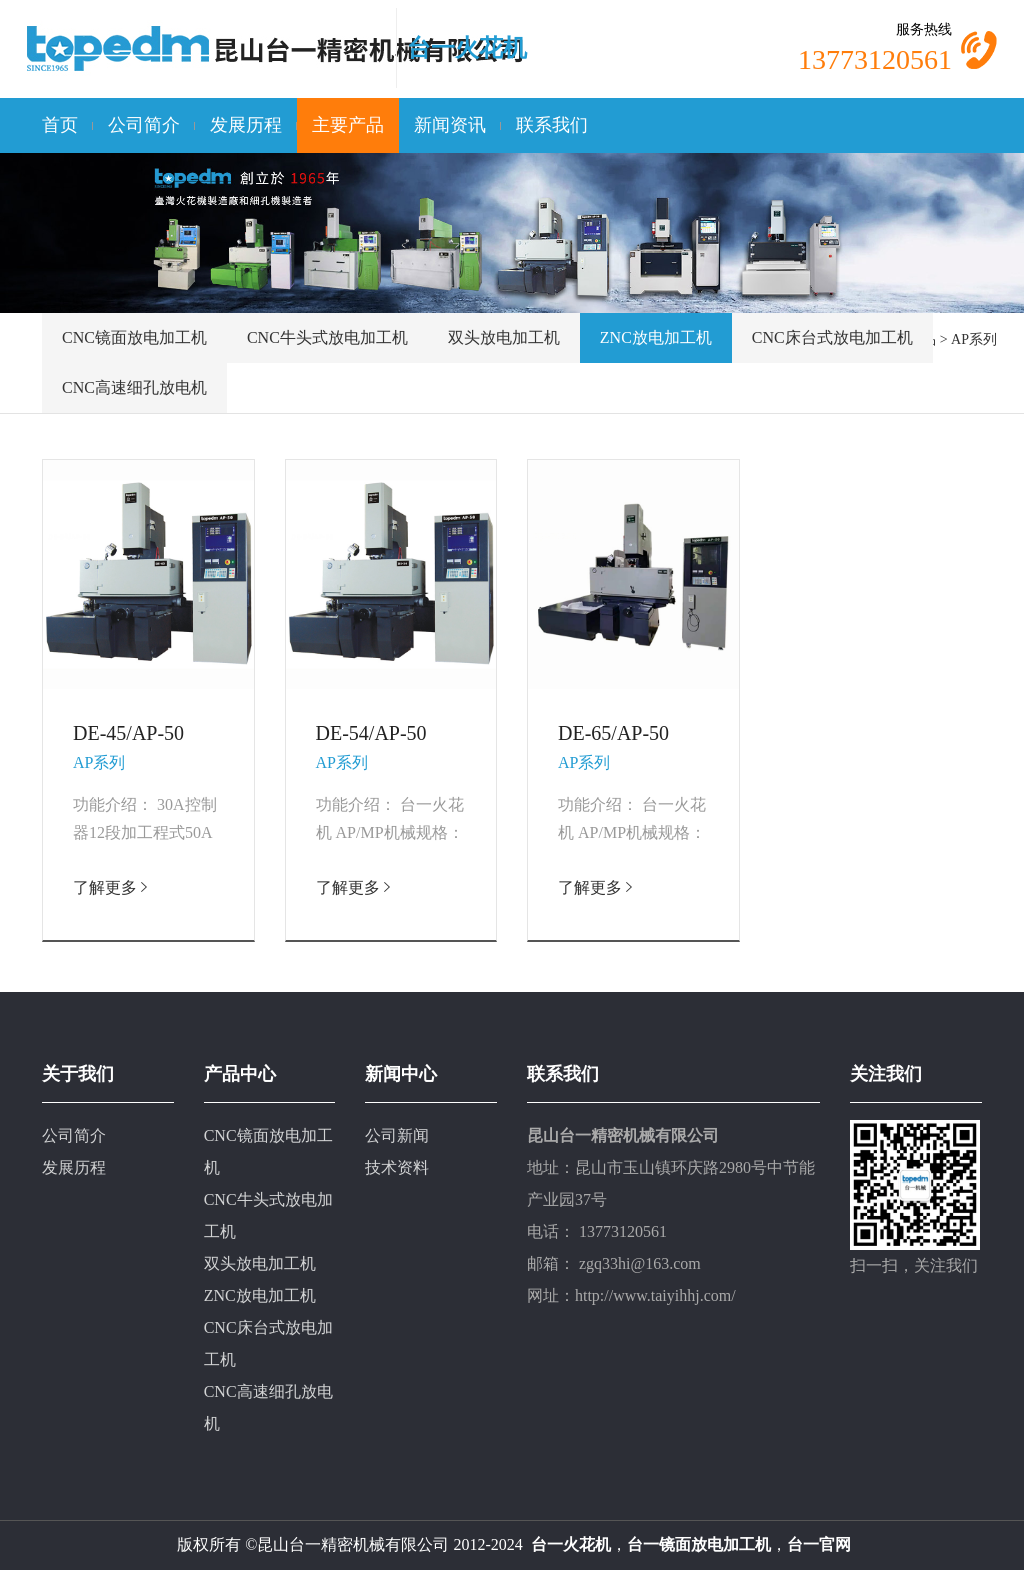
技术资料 (397, 1167)
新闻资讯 (450, 125)
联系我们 (552, 125)
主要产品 (348, 125)
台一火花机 (467, 48)
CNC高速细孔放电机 (134, 387)
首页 (60, 125)
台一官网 (819, 1544)
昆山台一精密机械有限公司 (353, 1544)
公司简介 (144, 125)
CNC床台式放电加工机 (832, 337)
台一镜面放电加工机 (699, 1544)
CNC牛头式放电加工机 (327, 337)
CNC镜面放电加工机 (134, 337)
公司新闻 (397, 1135)
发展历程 (246, 125)
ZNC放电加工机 (656, 337)
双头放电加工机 (504, 337)
